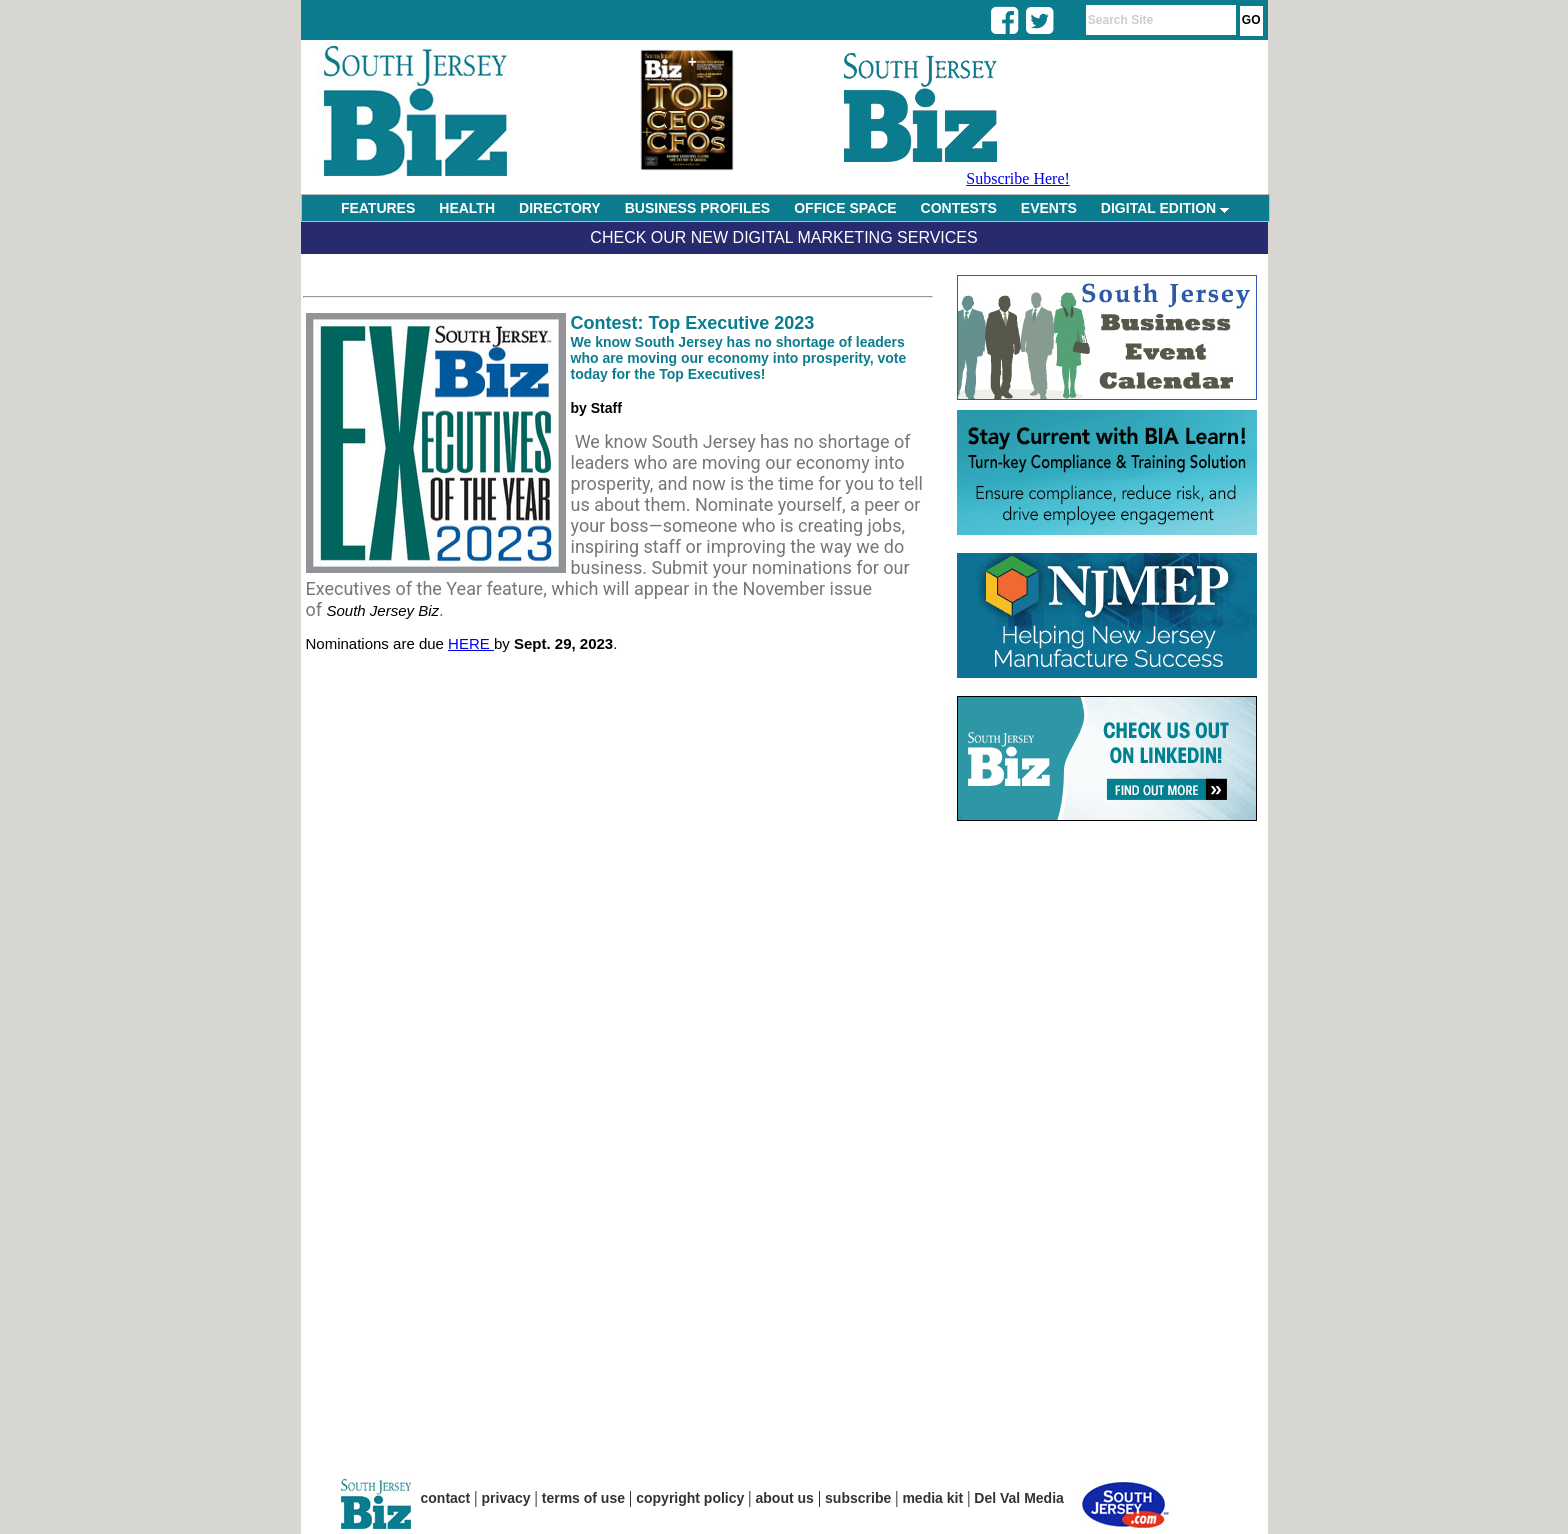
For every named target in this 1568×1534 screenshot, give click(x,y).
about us (785, 1498)
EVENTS (1049, 208)
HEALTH (467, 208)
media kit (932, 1498)
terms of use (583, 1498)
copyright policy (690, 1498)
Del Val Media (1018, 1498)
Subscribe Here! (1018, 178)
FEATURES (378, 208)
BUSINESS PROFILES (697, 208)
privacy (506, 1498)
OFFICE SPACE (845, 208)
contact (446, 1498)
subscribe (858, 1498)
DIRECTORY (560, 208)
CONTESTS (959, 208)
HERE (471, 643)
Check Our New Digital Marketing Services (783, 237)
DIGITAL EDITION (1165, 208)
